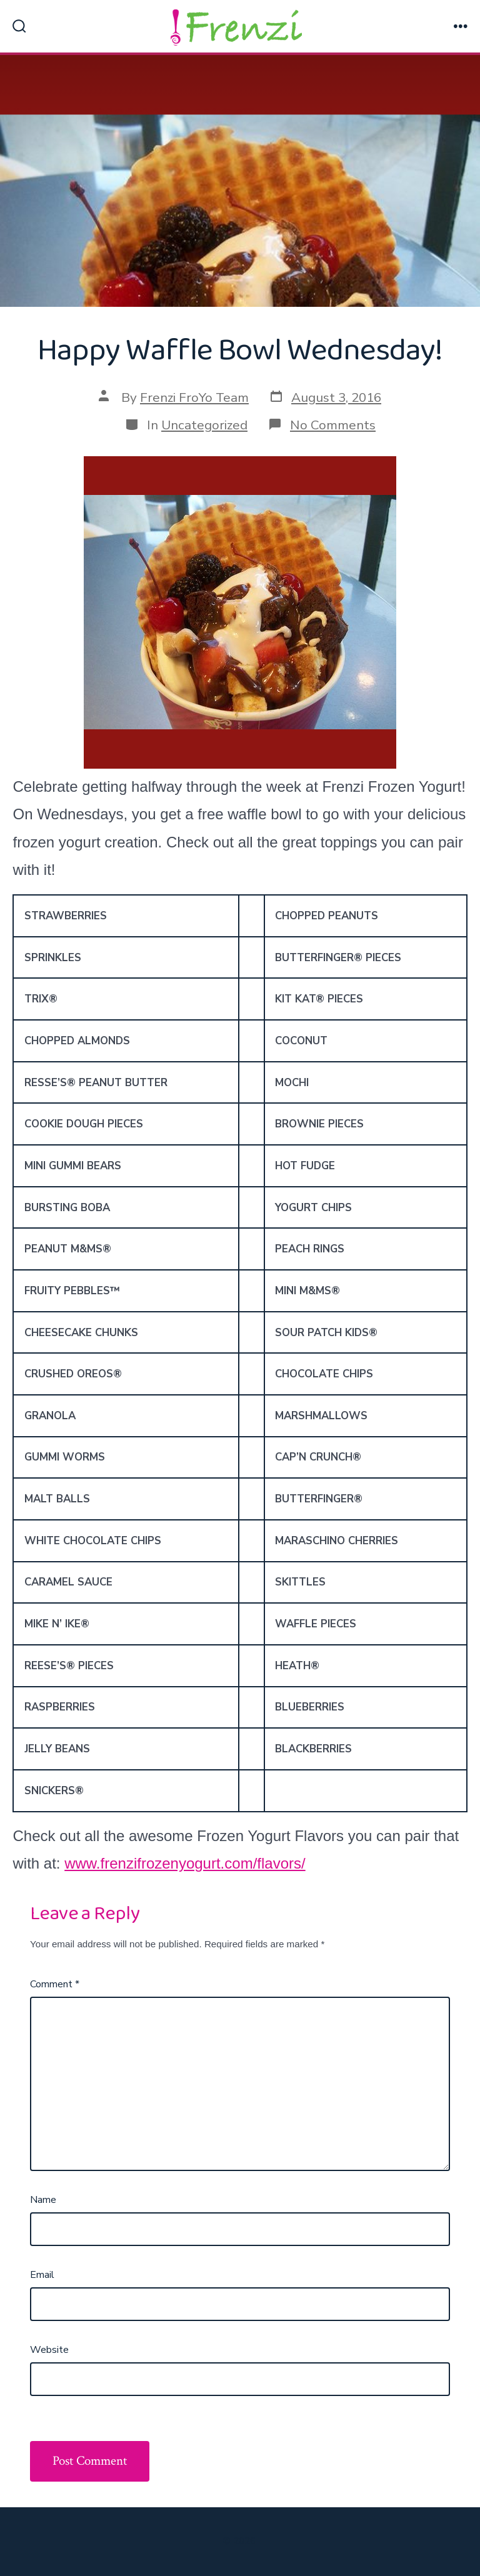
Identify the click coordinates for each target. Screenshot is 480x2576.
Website (49, 2350)
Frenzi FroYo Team (194, 397)
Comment (54, 1984)
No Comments (333, 425)
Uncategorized (204, 425)
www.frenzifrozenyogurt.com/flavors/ (184, 1863)
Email (42, 2275)
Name (43, 2200)
